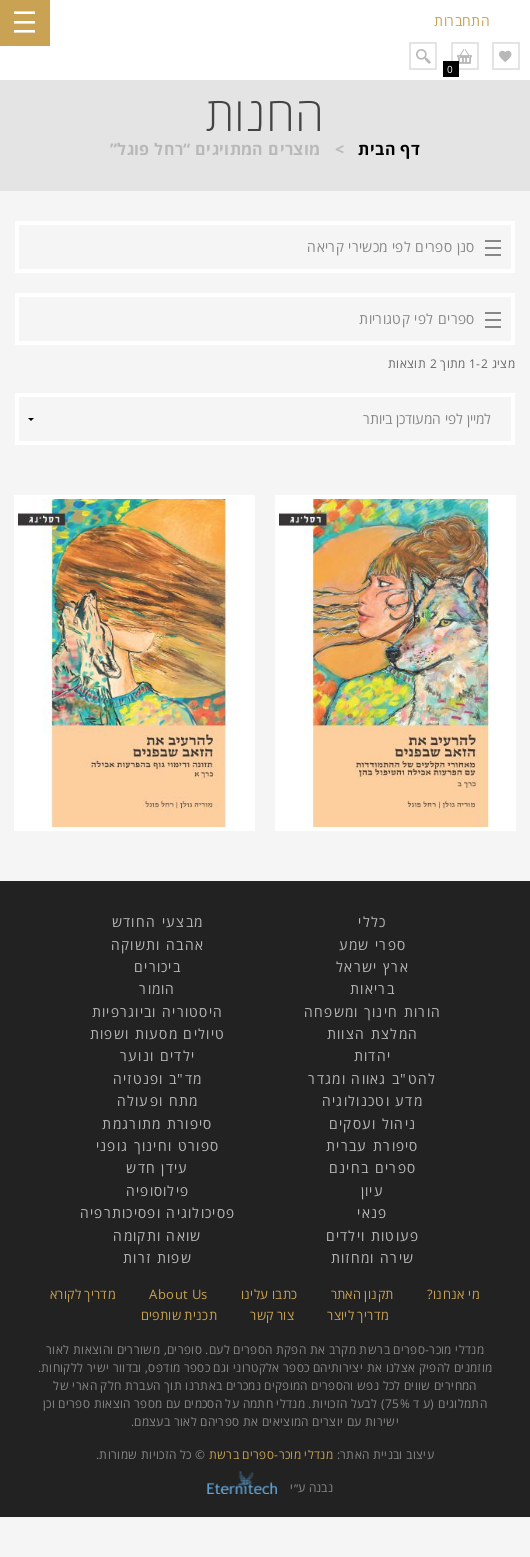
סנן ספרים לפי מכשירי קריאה (390, 246)
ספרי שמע (372, 944)
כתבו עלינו (269, 1294)
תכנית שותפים (179, 1315)
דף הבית (389, 149)
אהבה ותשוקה (157, 944)
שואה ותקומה (157, 1235)
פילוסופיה (158, 1190)
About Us (178, 1294)
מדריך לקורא (83, 1294)
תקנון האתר (362, 1294)
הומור (157, 988)
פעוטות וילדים (373, 1235)
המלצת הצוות (372, 1033)
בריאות (372, 988)
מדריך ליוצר (358, 1315)
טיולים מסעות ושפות (157, 1033)
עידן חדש (157, 1167)
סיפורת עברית (372, 1145)
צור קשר (272, 1315)
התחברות (462, 20)
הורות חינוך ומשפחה (372, 1011)
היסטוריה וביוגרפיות (158, 1011)
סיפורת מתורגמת (157, 1123)
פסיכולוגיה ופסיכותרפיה (158, 1212)
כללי (372, 921)
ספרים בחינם (372, 1167)
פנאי (372, 1212)
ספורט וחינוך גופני (157, 1145)
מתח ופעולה (158, 1100)
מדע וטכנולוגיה (372, 1100)
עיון (372, 1190)
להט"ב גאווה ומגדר (372, 1078)
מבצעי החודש (157, 921)
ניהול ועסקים (373, 1123)
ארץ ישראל (372, 966)
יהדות (373, 1055)
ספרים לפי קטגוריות (416, 318)
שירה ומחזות (372, 1257)
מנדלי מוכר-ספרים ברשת (271, 1454)
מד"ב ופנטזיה (158, 1078)
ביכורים (157, 966)
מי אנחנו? (453, 1294)
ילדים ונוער (157, 1055)
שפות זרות (157, 1257)
